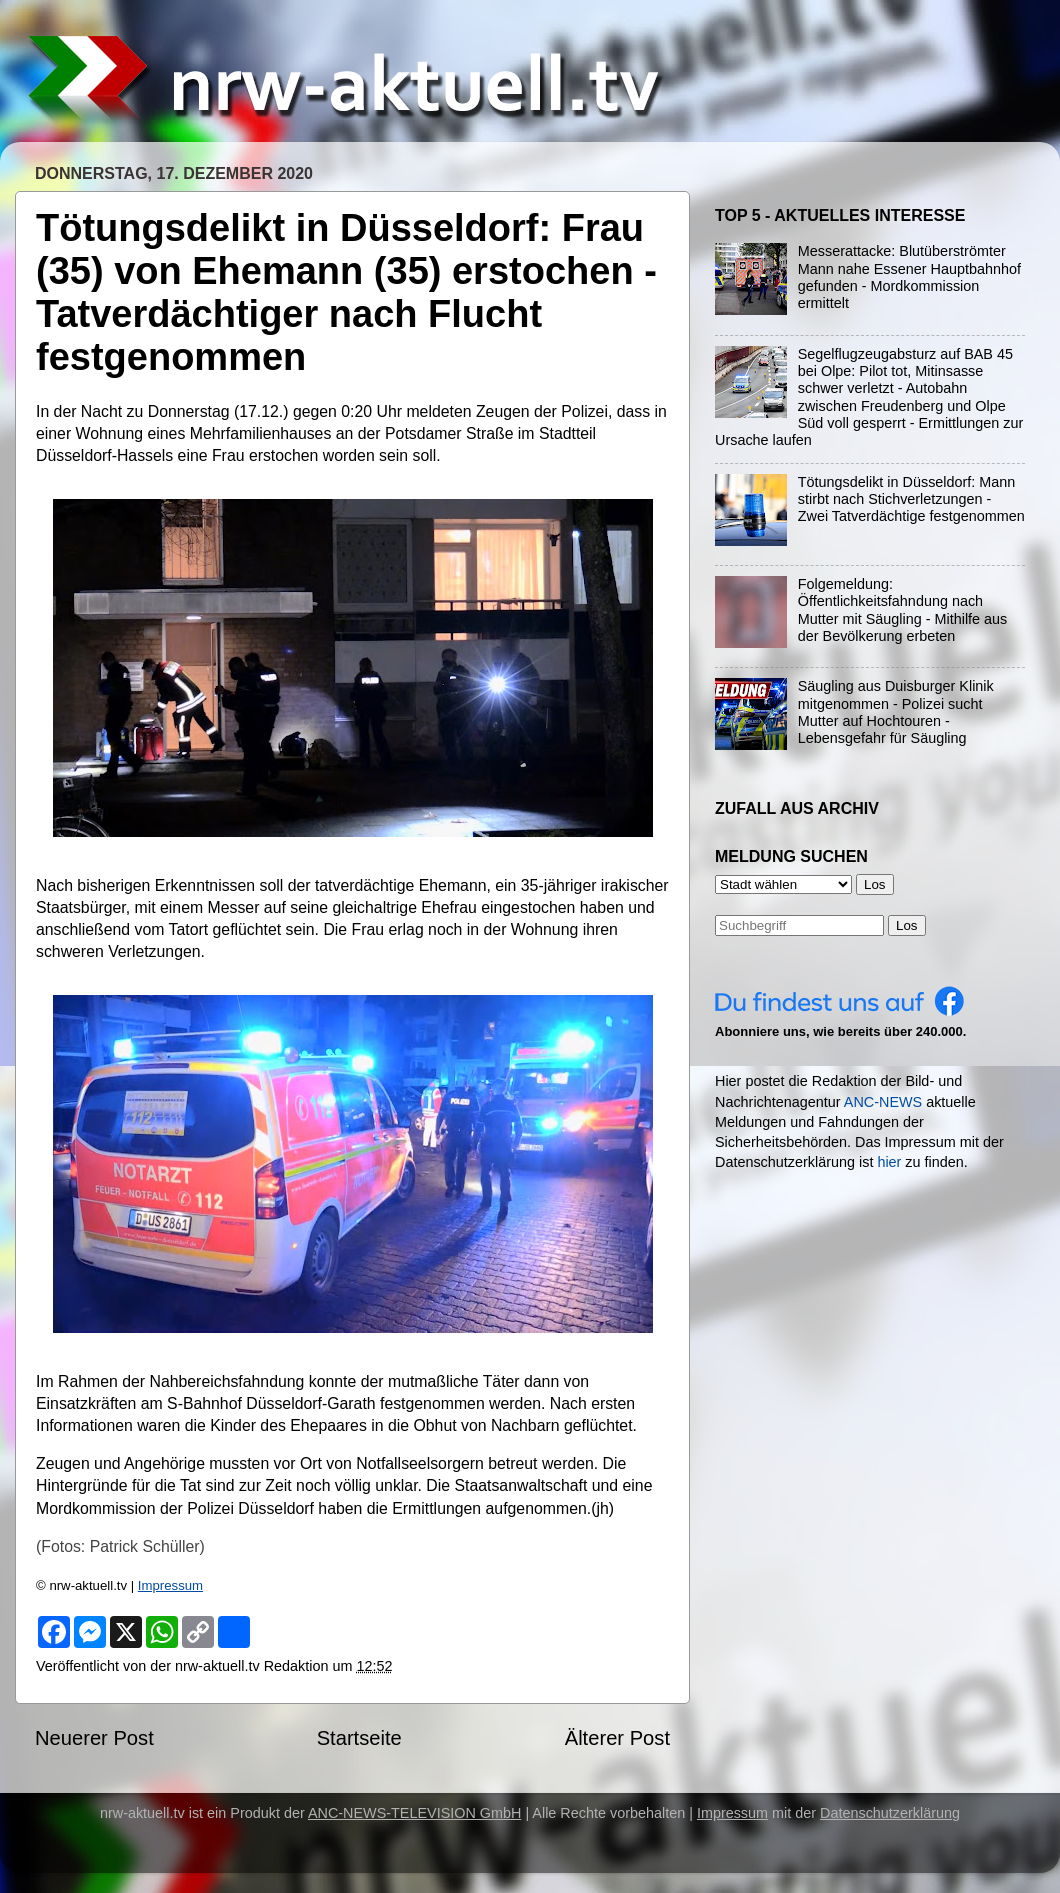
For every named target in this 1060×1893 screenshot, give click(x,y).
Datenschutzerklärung (890, 1813)
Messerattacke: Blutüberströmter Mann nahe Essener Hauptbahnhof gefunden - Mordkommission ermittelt (909, 277)
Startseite (359, 1738)
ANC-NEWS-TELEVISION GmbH (415, 1813)
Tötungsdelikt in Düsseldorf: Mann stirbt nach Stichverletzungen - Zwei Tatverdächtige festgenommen (911, 499)
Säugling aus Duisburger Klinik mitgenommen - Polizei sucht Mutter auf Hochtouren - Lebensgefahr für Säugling (896, 712)
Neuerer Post (94, 1738)
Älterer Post (617, 1738)
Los (907, 925)
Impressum (170, 1585)
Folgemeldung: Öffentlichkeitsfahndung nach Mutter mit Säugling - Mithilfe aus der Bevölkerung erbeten (903, 610)
